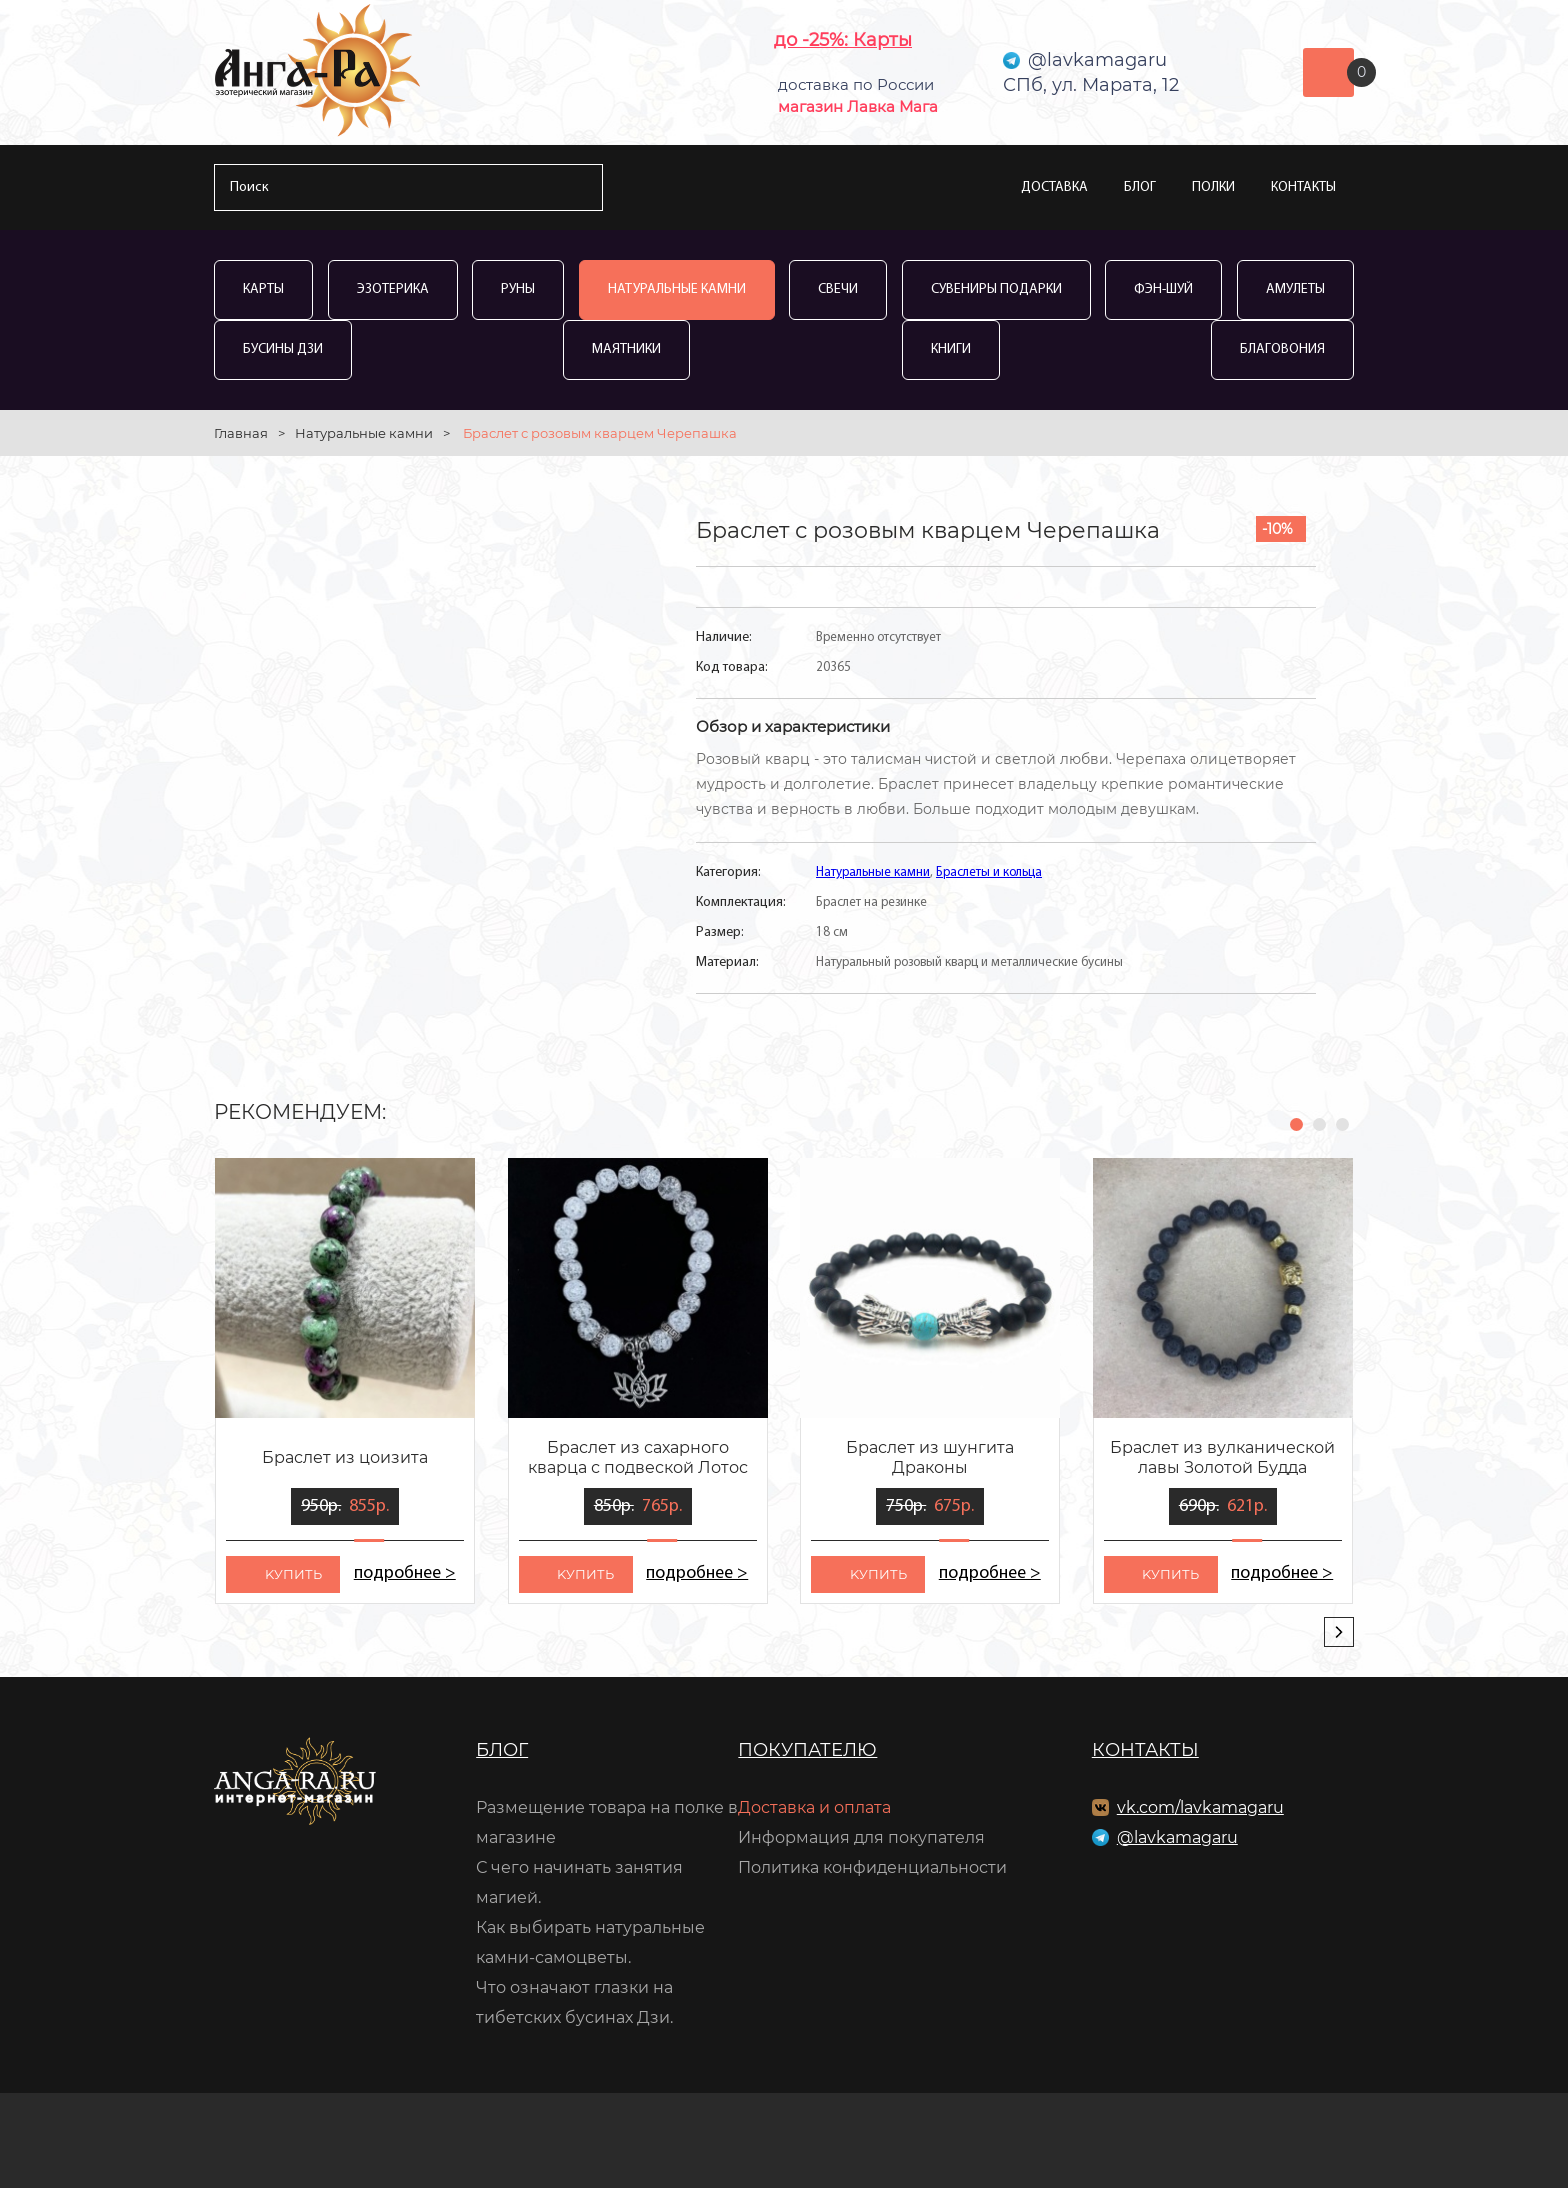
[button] (1296, 1124)
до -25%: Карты (843, 40)
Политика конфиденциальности (872, 1867)
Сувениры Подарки (996, 289)
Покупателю (807, 1750)
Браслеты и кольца (989, 872)
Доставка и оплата (814, 1807)
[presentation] (1339, 1632)
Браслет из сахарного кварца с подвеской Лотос (638, 1457)
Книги (951, 349)
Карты (263, 289)
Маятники (626, 349)
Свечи (838, 289)
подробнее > (404, 1573)
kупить (293, 1574)
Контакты (1303, 187)
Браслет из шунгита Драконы (930, 1457)
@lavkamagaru (1177, 1837)
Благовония (1282, 349)
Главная (241, 433)
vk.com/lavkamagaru (1200, 1807)
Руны (518, 289)
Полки (1213, 187)
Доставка (1054, 187)
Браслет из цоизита (345, 1457)
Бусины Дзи (283, 349)
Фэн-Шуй (1163, 289)
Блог (1140, 187)
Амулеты (1295, 289)
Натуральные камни (677, 289)
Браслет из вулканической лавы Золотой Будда (1222, 1457)
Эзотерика (393, 289)
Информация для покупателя (861, 1837)
